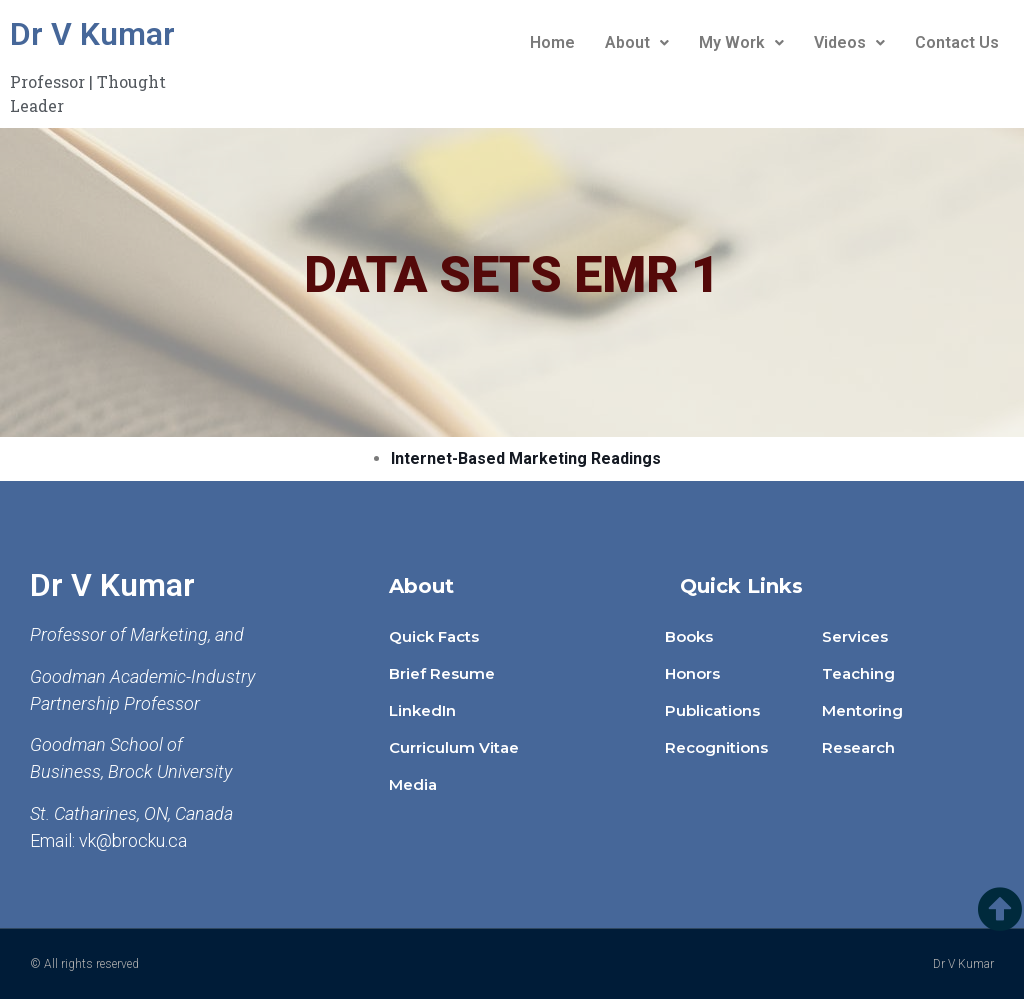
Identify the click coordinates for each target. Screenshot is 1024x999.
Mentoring (862, 710)
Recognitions (716, 747)
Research (858, 747)
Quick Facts (434, 636)
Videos (849, 42)
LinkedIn (422, 710)
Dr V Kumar (92, 34)
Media (413, 784)
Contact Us (957, 42)
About (637, 42)
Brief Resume (442, 673)
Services (855, 636)
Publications (712, 710)
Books (689, 636)
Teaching (858, 673)
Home (552, 42)
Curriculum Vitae (454, 747)
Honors (692, 673)
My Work (741, 42)
